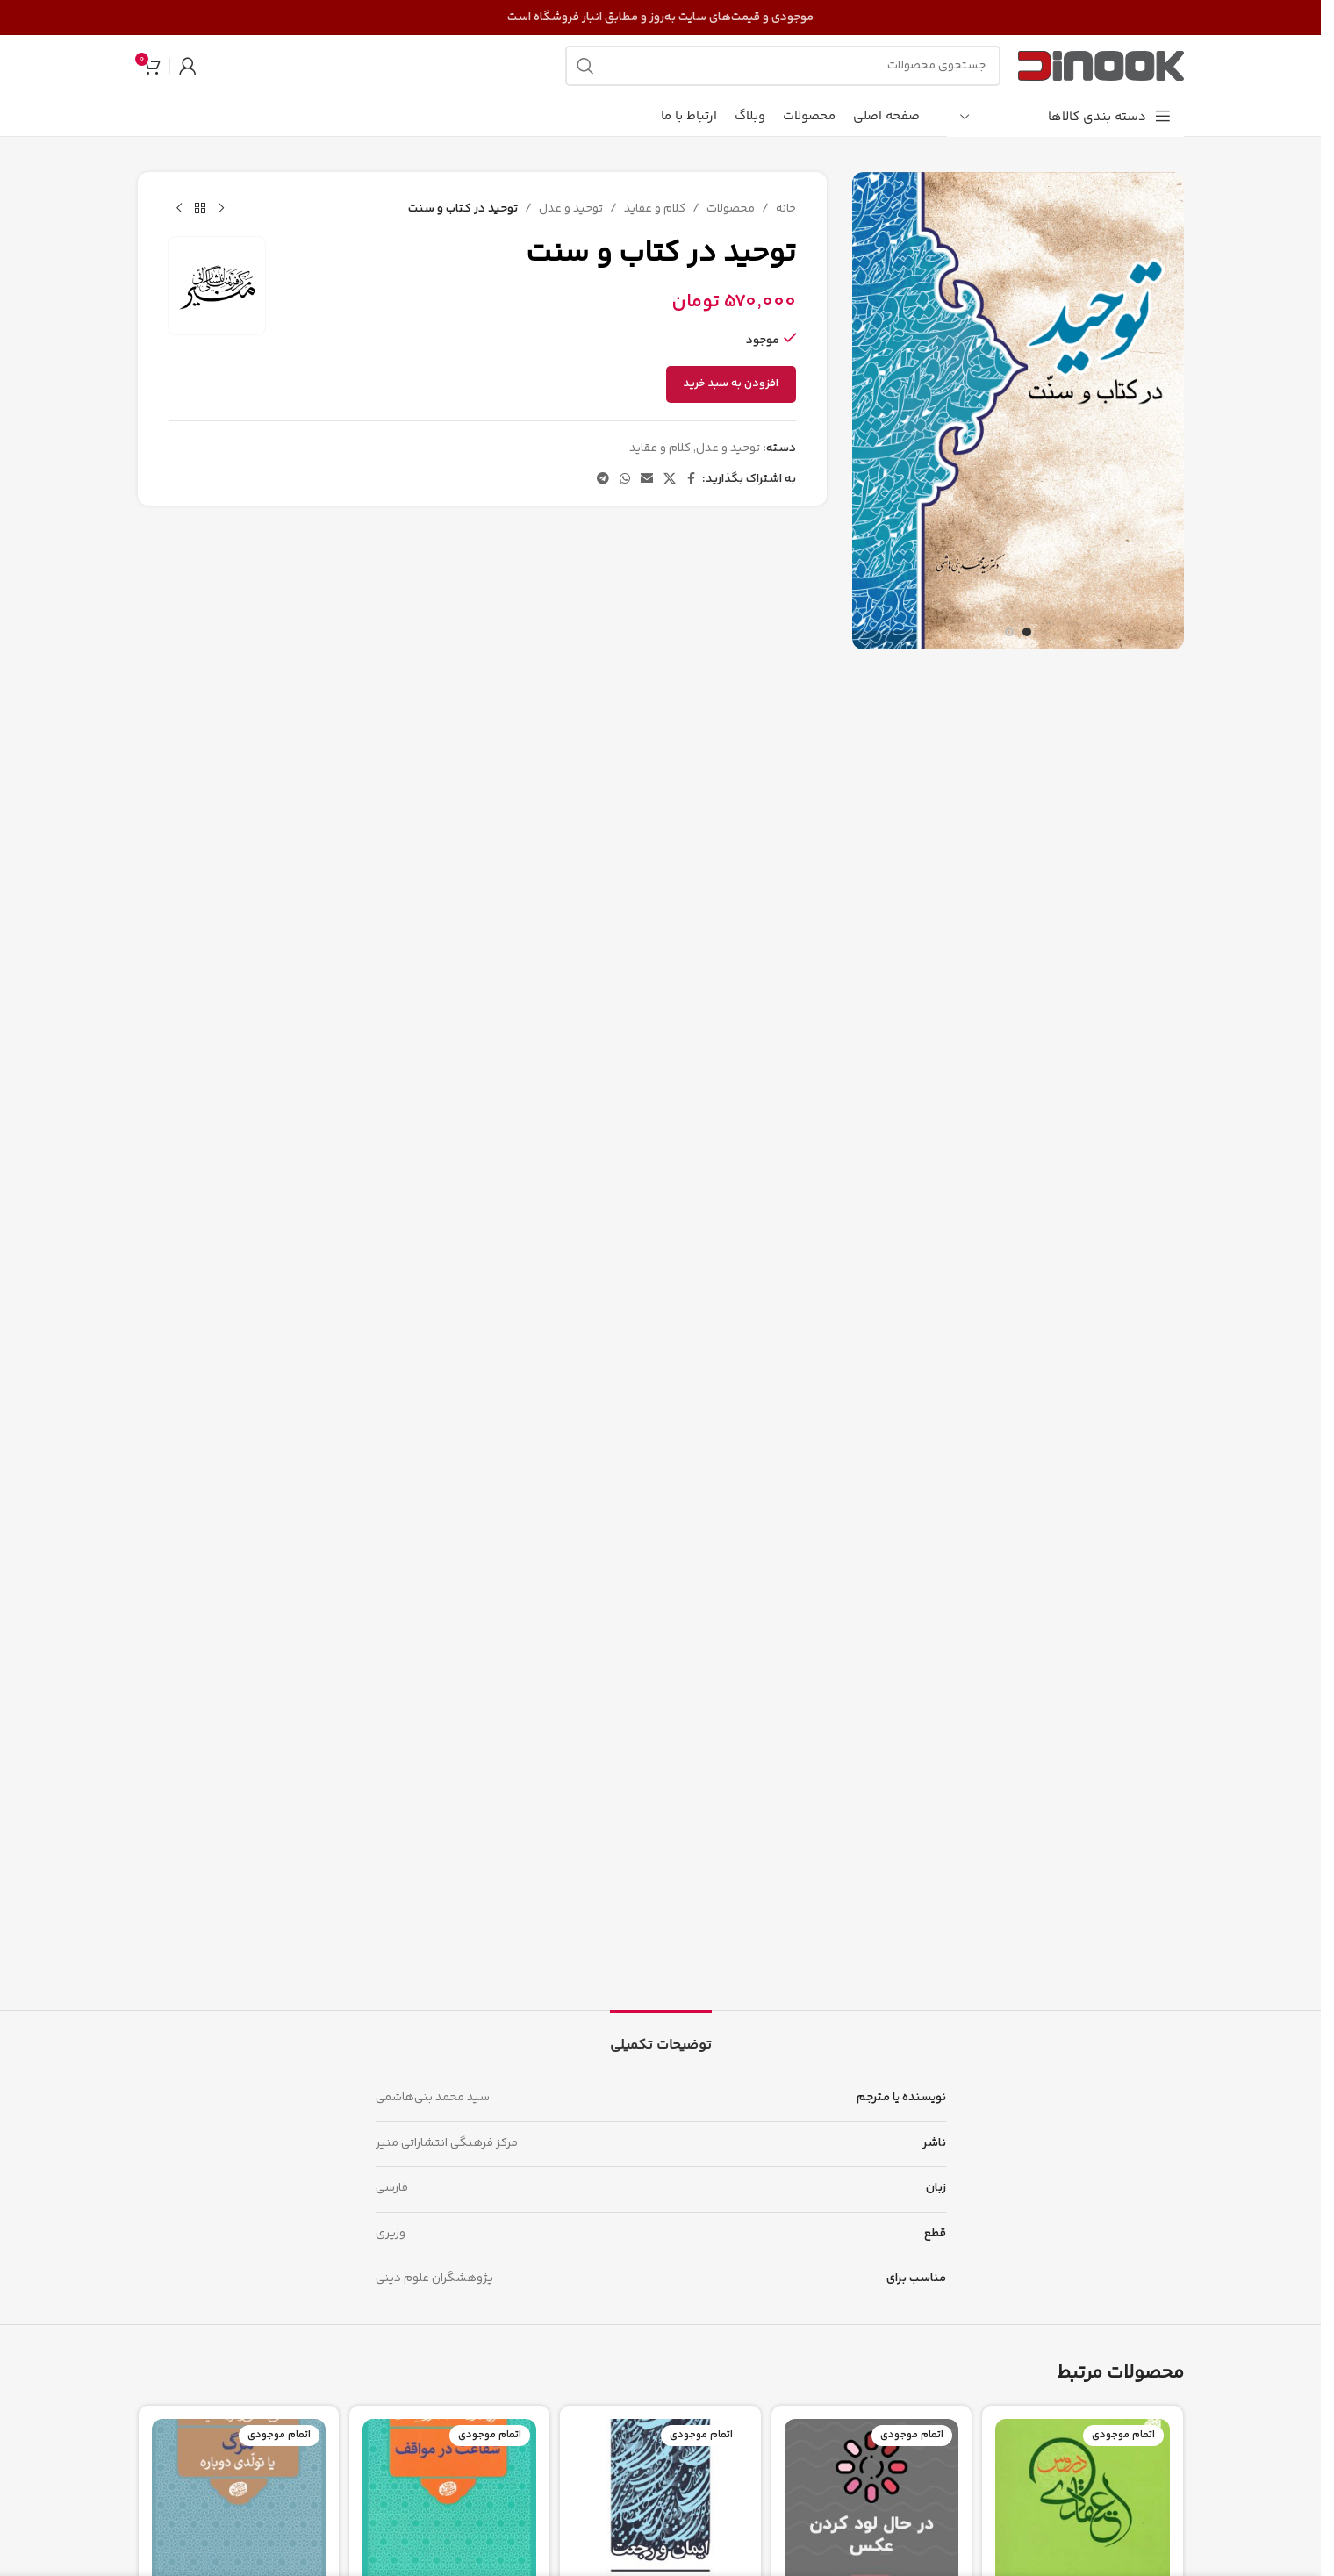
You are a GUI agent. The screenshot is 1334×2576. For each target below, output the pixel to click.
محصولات (730, 209)
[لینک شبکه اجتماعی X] (668, 479)
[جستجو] (782, 66)
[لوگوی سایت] (1101, 65)
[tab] (661, 2036)
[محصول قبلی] (221, 208)
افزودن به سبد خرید (730, 383)
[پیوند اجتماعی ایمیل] (646, 479)
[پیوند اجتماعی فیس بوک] (690, 479)
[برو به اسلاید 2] (1009, 632)
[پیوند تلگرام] (602, 479)
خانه (785, 209)
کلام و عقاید (654, 209)
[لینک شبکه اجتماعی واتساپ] (624, 479)
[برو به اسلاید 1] (1026, 632)
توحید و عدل (570, 209)
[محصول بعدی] (179, 208)
